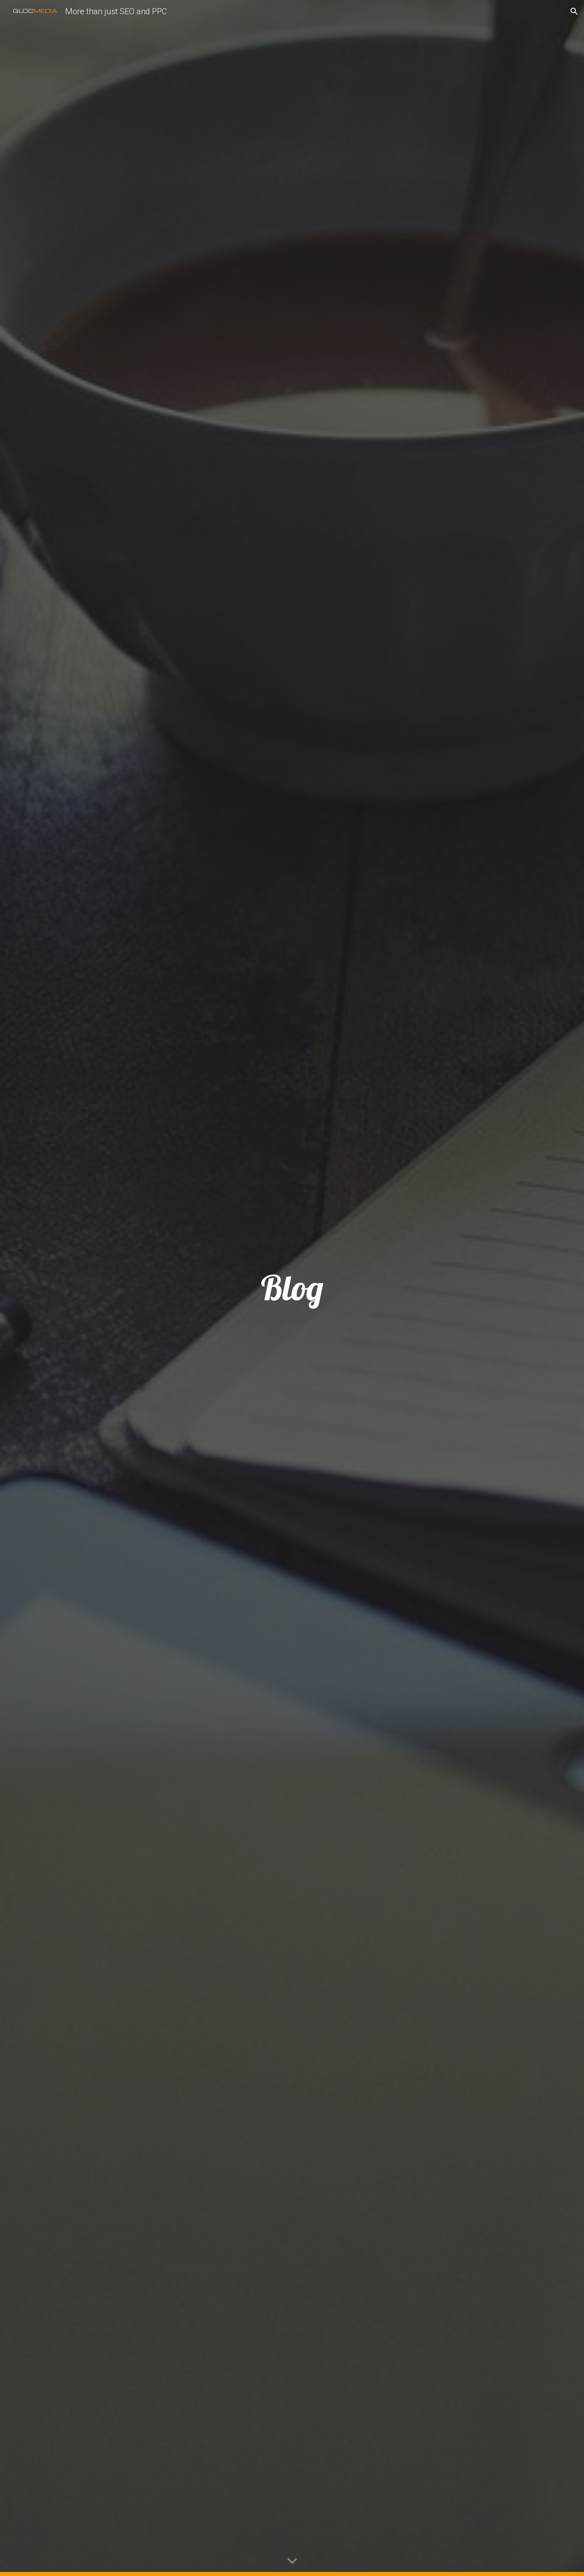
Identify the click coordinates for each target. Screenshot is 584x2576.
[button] (574, 11)
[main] (292, 1288)
